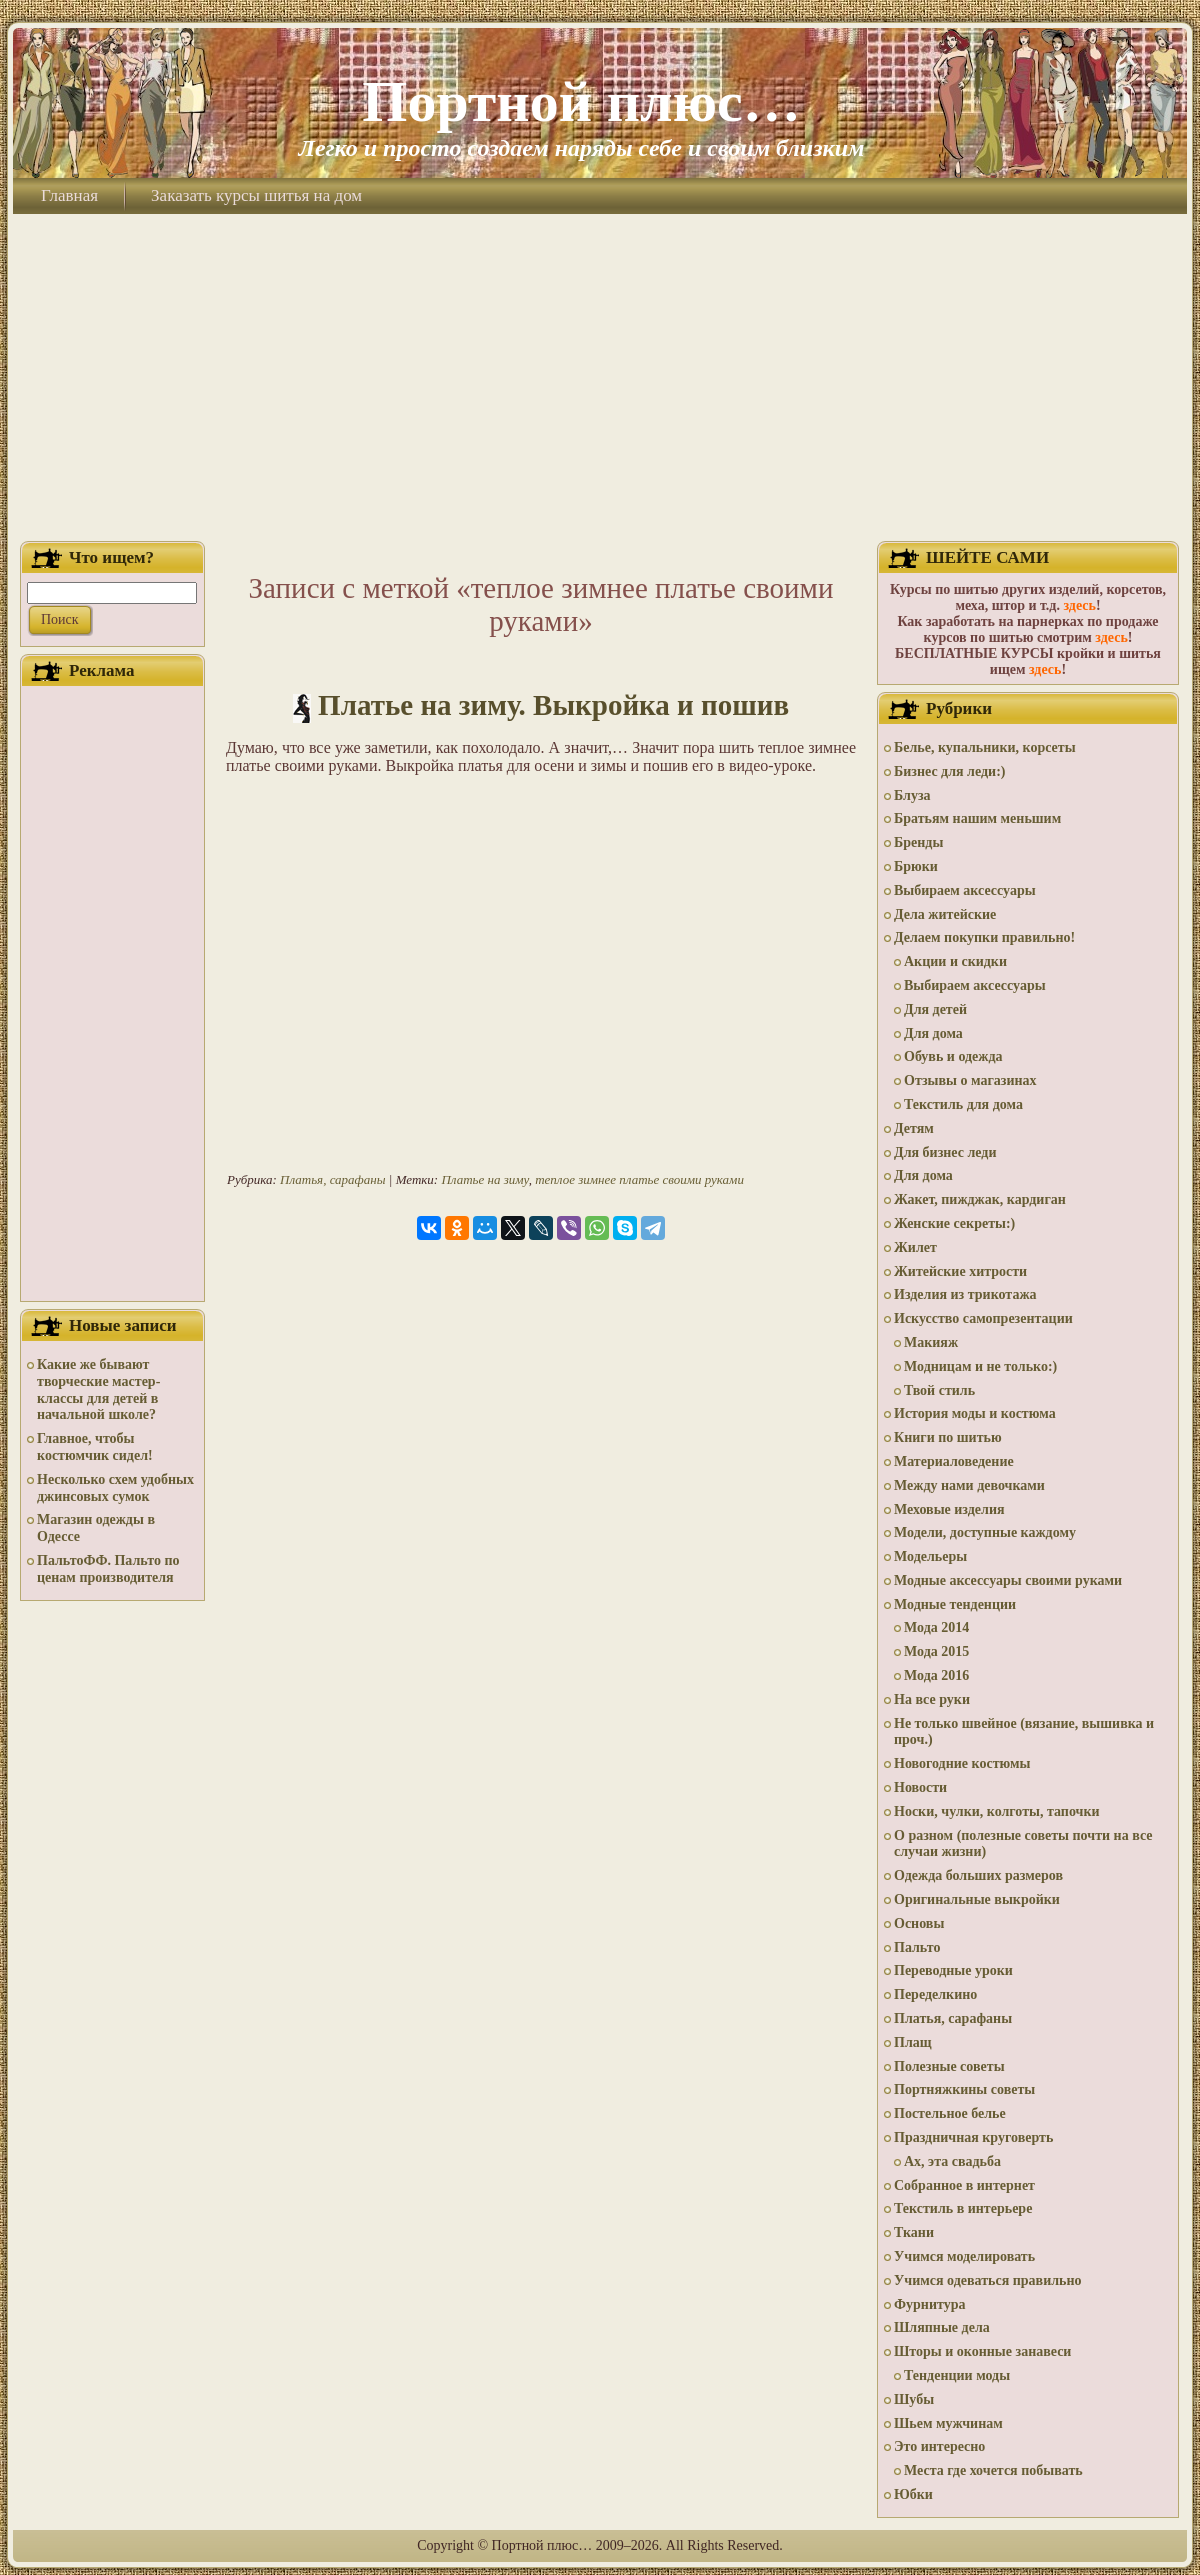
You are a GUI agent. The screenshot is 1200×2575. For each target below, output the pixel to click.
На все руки (932, 1699)
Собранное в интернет (964, 2185)
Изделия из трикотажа (965, 1294)
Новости (920, 1787)
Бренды (918, 842)
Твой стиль (939, 1390)
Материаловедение (954, 1461)
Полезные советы (949, 2066)
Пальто (917, 1947)
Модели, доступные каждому (985, 1532)
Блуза (912, 795)
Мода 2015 (936, 1651)
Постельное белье (950, 2113)
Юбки (913, 2494)
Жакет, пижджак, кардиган (980, 1199)
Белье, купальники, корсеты (985, 747)
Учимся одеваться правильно (988, 2280)
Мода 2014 (936, 1627)
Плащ (913, 2042)
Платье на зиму (484, 1179)
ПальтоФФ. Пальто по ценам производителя (108, 1569)
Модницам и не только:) (980, 1366)
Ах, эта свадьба (952, 2161)
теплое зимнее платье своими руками (639, 1179)
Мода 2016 (936, 1675)
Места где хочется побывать (993, 2470)
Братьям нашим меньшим (977, 818)
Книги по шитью (948, 1437)
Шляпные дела (942, 2327)
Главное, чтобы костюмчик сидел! (95, 1447)
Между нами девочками (969, 1485)
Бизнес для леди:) (949, 771)
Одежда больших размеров (978, 1875)
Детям (914, 1128)
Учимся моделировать (964, 2256)
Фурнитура (929, 2304)
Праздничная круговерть (973, 2137)
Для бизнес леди (945, 1152)
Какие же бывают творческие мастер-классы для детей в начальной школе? (98, 1389)
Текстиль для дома (963, 1104)
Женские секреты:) (954, 1223)
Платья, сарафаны (332, 1179)
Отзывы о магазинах (970, 1080)
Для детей (935, 1009)
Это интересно (939, 2446)
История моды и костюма (975, 1413)
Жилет (915, 1247)
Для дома (933, 1033)
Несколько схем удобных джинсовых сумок (115, 1488)
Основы (919, 1923)
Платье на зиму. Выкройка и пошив (553, 705)
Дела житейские (945, 914)
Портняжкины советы (964, 2089)
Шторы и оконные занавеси (982, 2351)
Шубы (914, 2399)
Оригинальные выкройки (977, 1899)
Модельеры (930, 1556)
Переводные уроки (953, 1970)
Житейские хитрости (960, 1271)
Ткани (914, 2232)
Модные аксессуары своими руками (1008, 1580)
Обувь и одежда (953, 1056)
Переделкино (935, 1994)
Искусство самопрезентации (983, 1318)
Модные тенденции (955, 1604)
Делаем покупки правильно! (984, 937)
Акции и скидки (955, 961)
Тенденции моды (957, 2375)
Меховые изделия (949, 1509)
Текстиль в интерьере (963, 2208)
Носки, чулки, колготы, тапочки (997, 1811)
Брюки (916, 866)
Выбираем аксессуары (965, 890)
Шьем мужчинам (948, 2423)
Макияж (931, 1342)
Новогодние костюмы (962, 1763)
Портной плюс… (581, 101)
